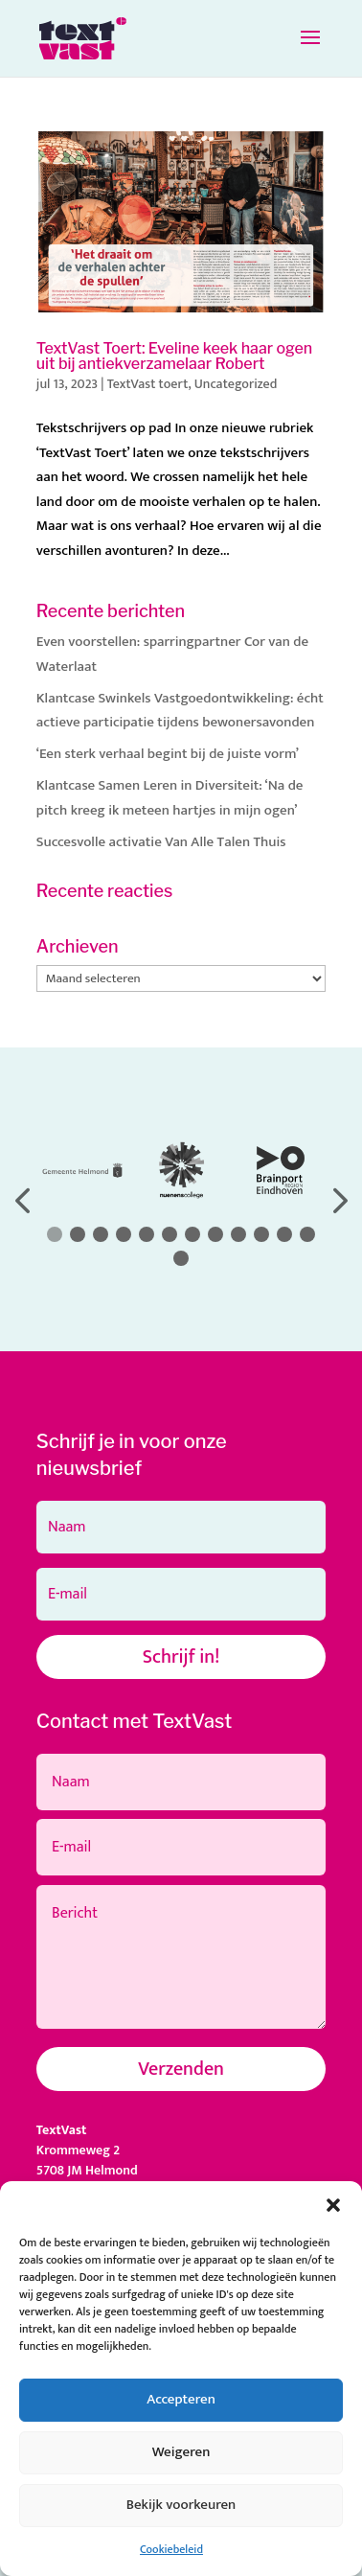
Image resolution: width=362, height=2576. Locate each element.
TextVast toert (148, 384)
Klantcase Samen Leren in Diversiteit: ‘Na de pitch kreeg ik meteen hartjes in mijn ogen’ (170, 797)
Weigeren (181, 2452)
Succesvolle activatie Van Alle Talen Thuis (161, 842)
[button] (333, 2205)
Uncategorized (236, 384)
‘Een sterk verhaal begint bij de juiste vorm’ (167, 754)
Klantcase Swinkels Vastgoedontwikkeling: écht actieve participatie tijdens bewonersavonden (180, 710)
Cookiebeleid (171, 2549)
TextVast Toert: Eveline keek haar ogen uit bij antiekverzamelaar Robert (174, 356)
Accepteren (181, 2399)
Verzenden (181, 2069)
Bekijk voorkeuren (181, 2505)
